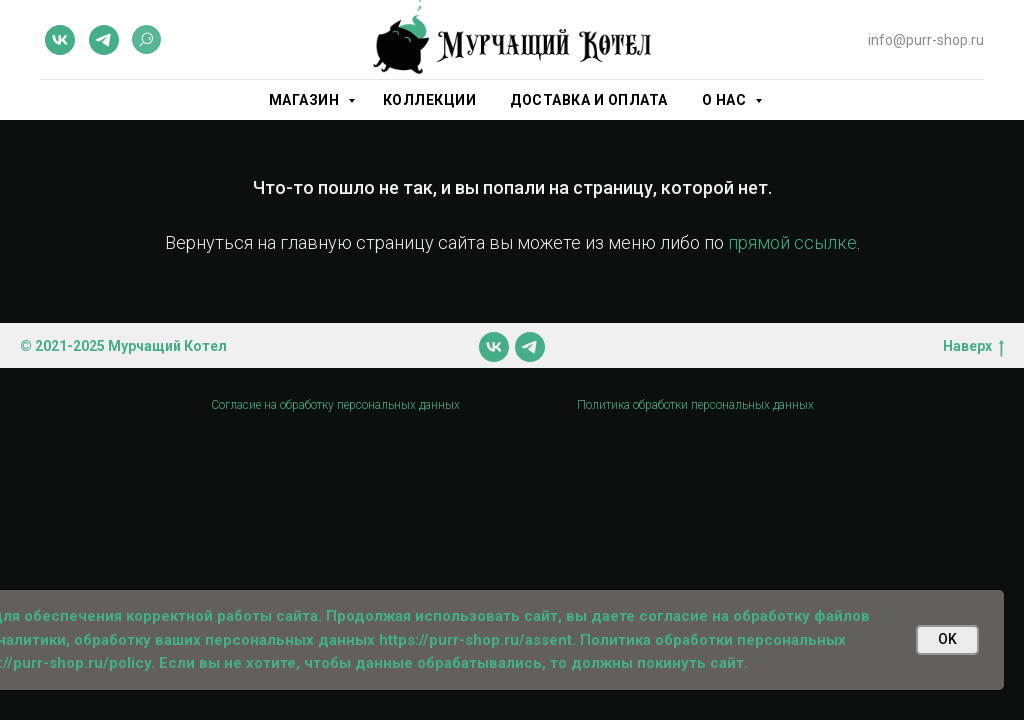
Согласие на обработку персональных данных (335, 405)
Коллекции (430, 100)
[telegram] (104, 40)
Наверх (973, 347)
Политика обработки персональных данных (695, 405)
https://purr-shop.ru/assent (475, 640)
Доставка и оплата (589, 100)
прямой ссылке (792, 242)
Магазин (306, 100)
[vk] (60, 40)
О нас (726, 100)
